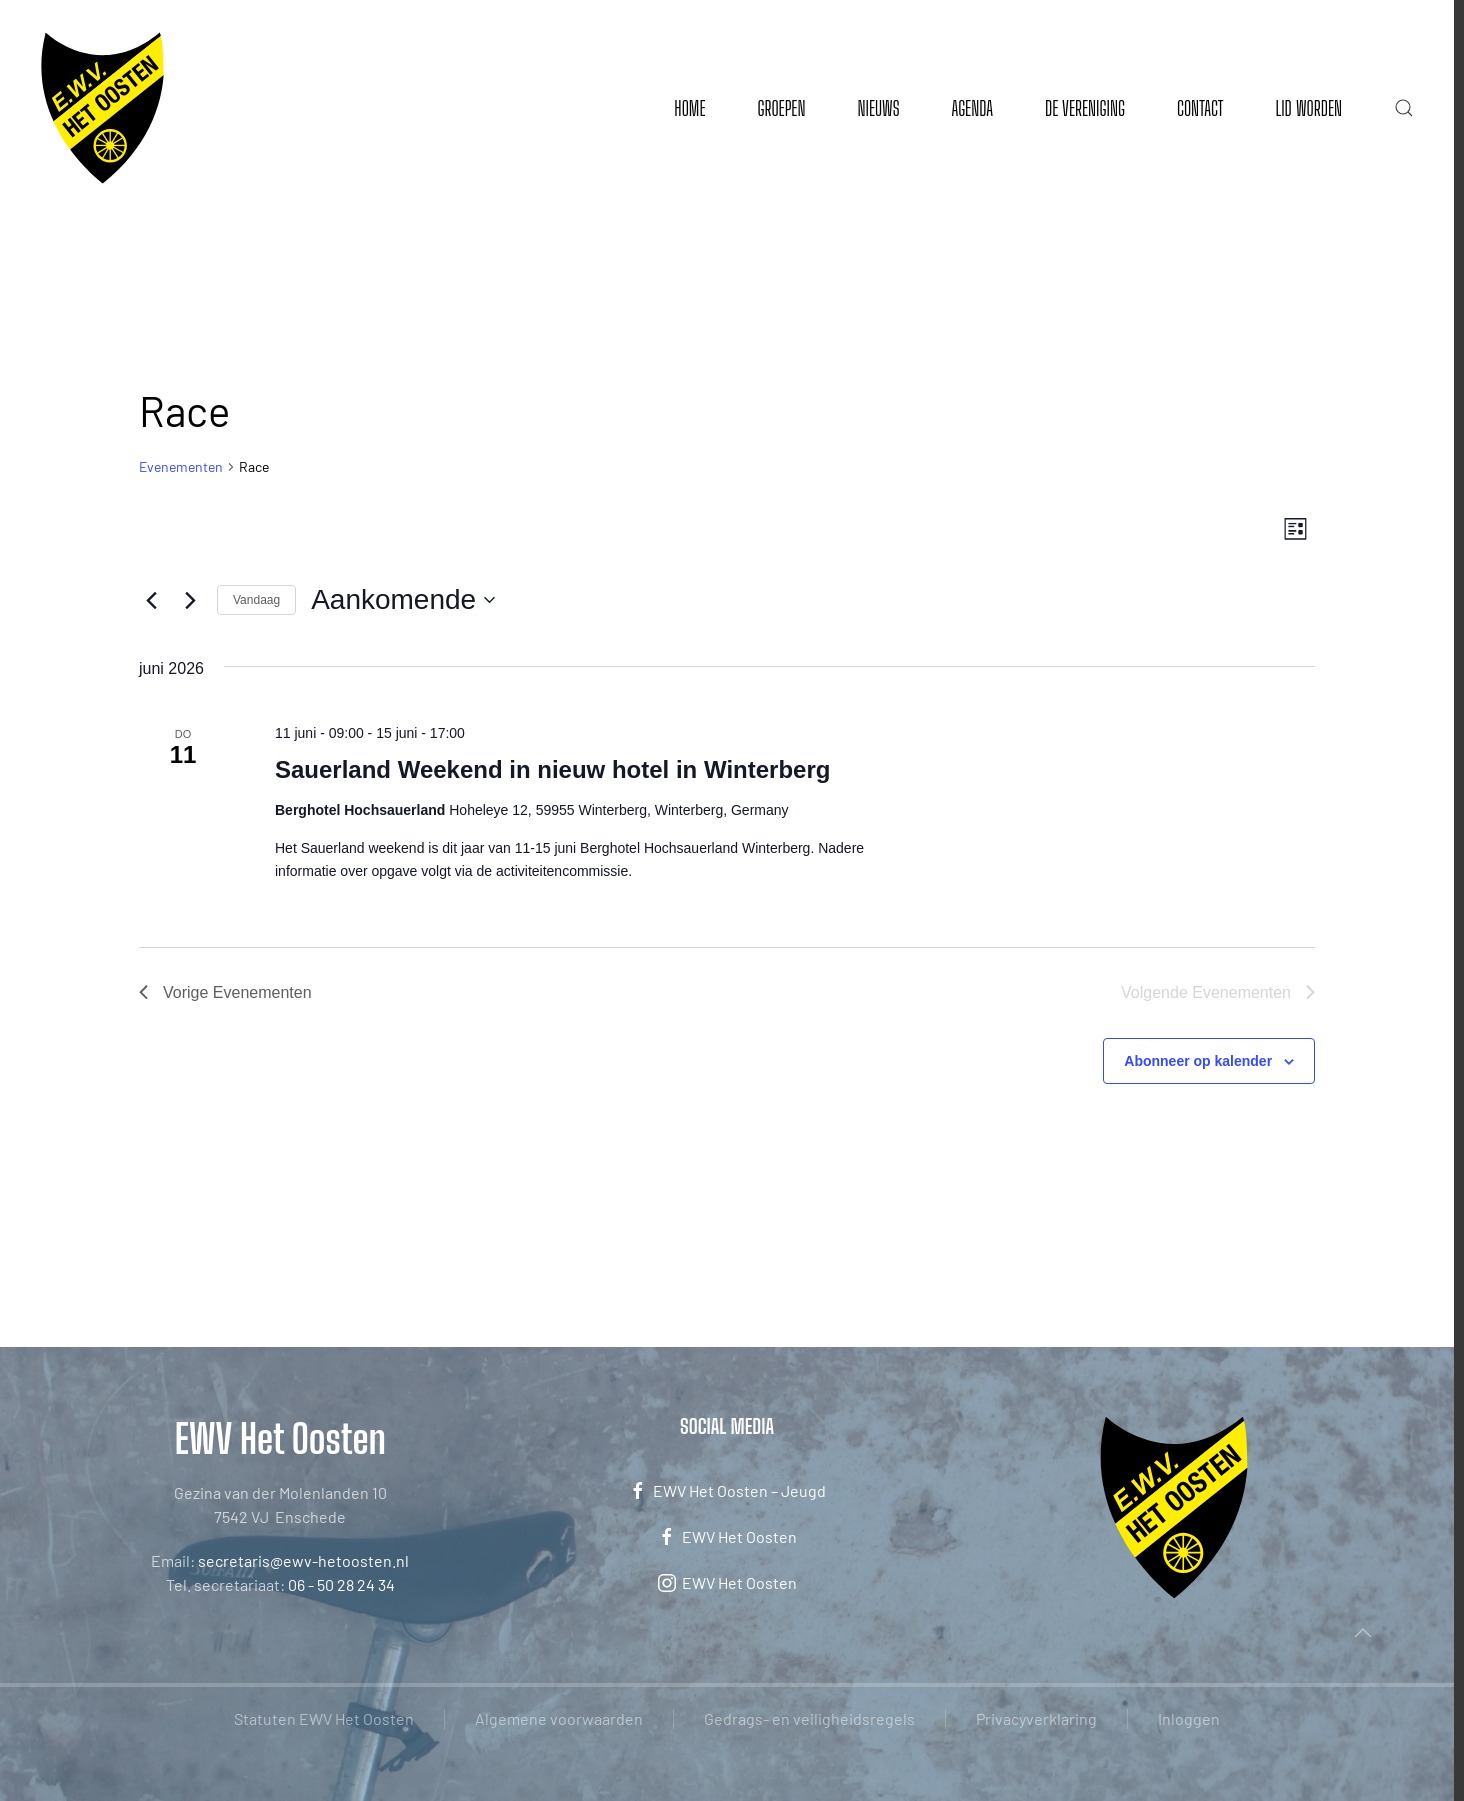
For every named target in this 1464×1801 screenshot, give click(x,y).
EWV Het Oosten (727, 1537)
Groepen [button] (781, 108)
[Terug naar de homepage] (102, 108)
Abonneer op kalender (1198, 1061)
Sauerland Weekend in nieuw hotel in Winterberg (552, 769)
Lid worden (1308, 108)
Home (689, 108)
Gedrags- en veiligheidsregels (809, 1718)
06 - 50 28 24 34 (341, 1584)
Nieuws (878, 108)
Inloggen (1189, 1718)
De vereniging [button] (1085, 108)
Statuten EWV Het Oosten (324, 1718)
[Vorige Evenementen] (151, 600)
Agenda (972, 108)
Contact (1200, 108)
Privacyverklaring (1036, 1718)
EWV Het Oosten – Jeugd (727, 1491)
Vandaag (256, 600)
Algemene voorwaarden (559, 1718)
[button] (1404, 108)
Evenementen (181, 466)
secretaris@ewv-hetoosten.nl (303, 1560)
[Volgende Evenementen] (190, 600)
